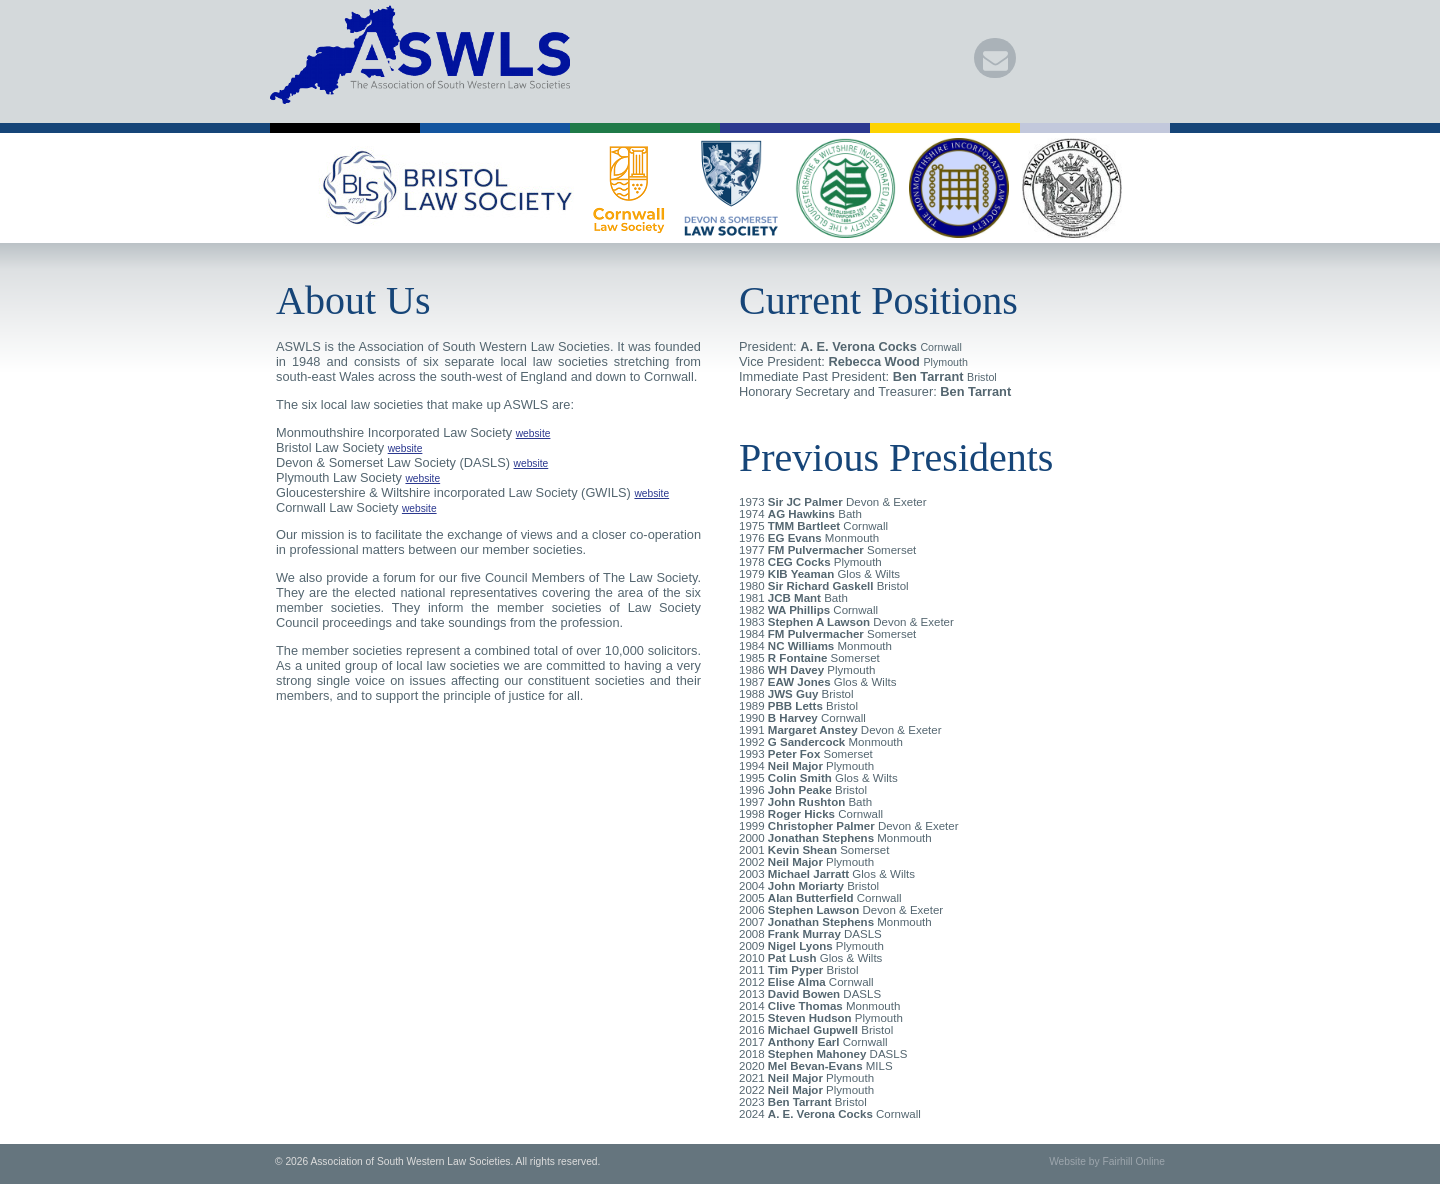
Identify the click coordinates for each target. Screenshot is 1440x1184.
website (533, 433)
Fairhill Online (1133, 1161)
